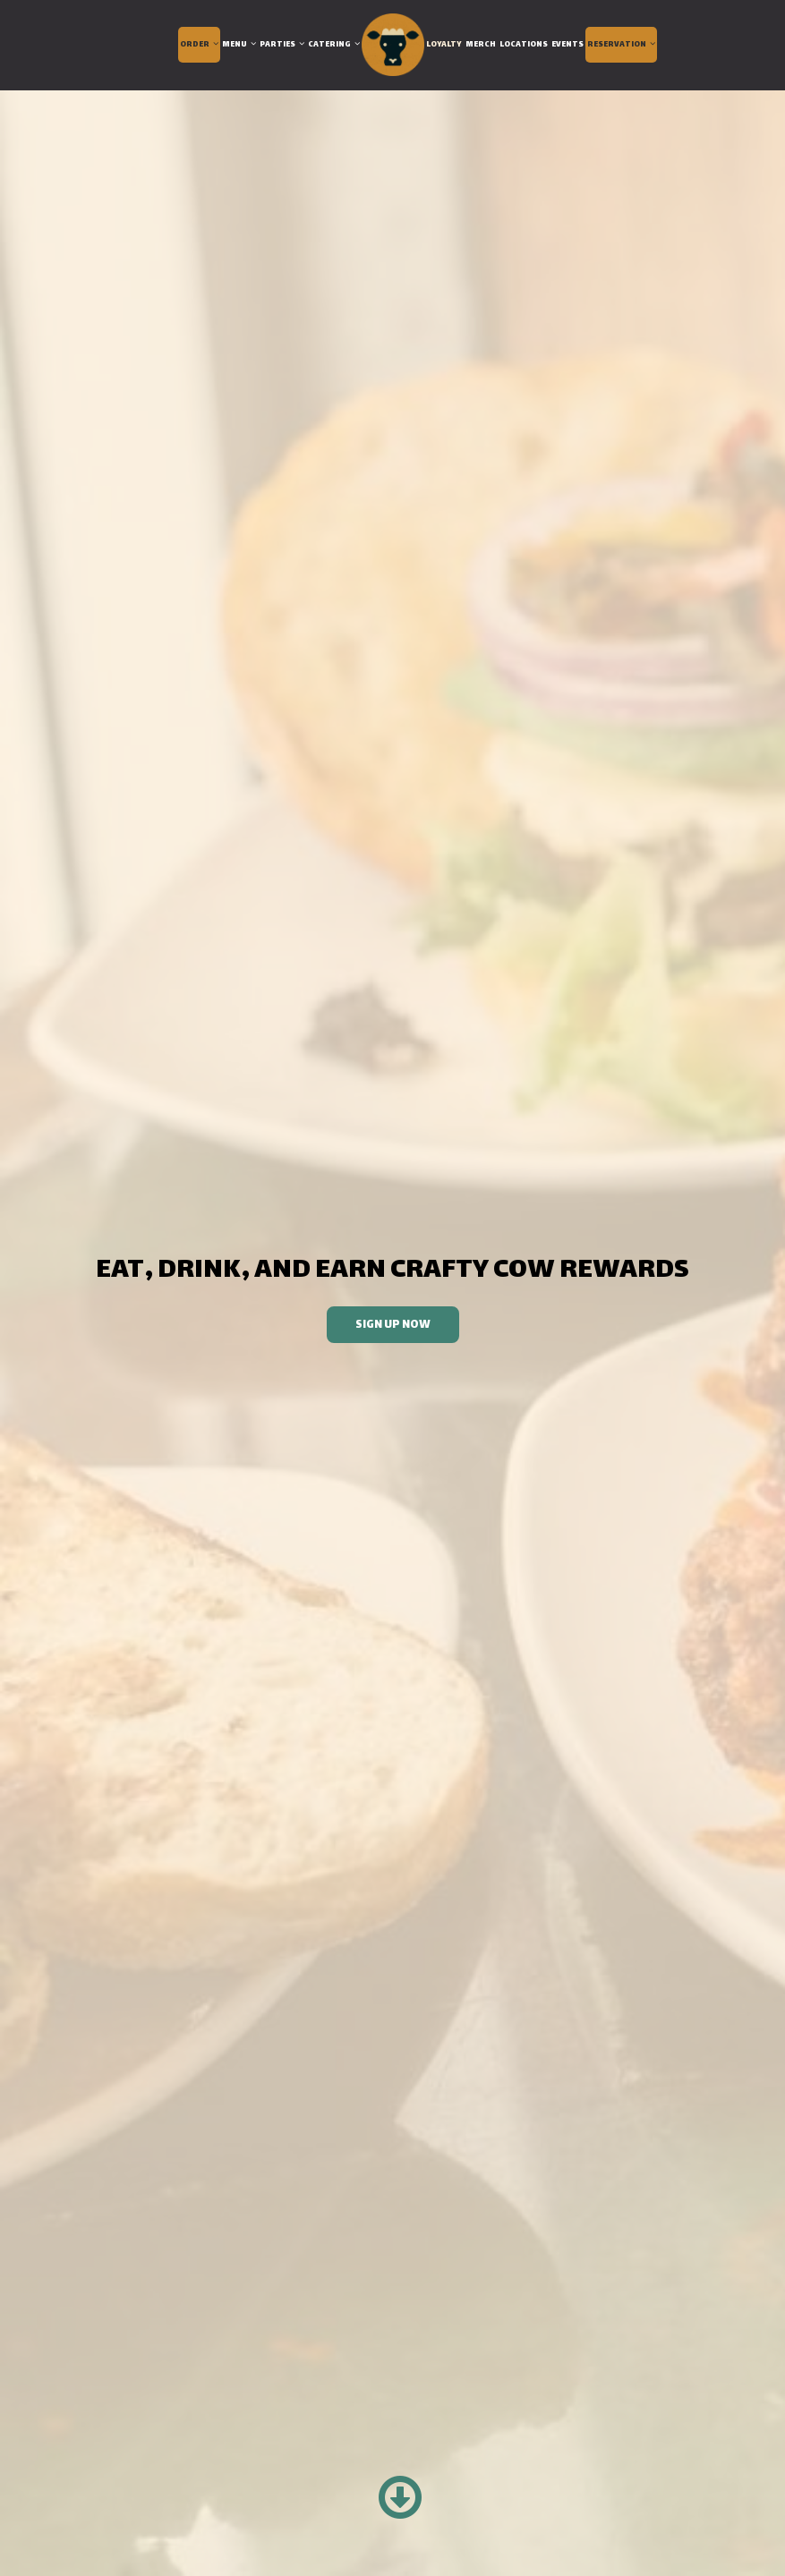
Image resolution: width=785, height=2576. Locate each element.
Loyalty (444, 45)
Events (567, 45)
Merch (480, 45)
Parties (282, 45)
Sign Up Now (379, 1329)
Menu (239, 45)
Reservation (621, 45)
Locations (523, 45)
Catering (334, 45)
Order (199, 45)
